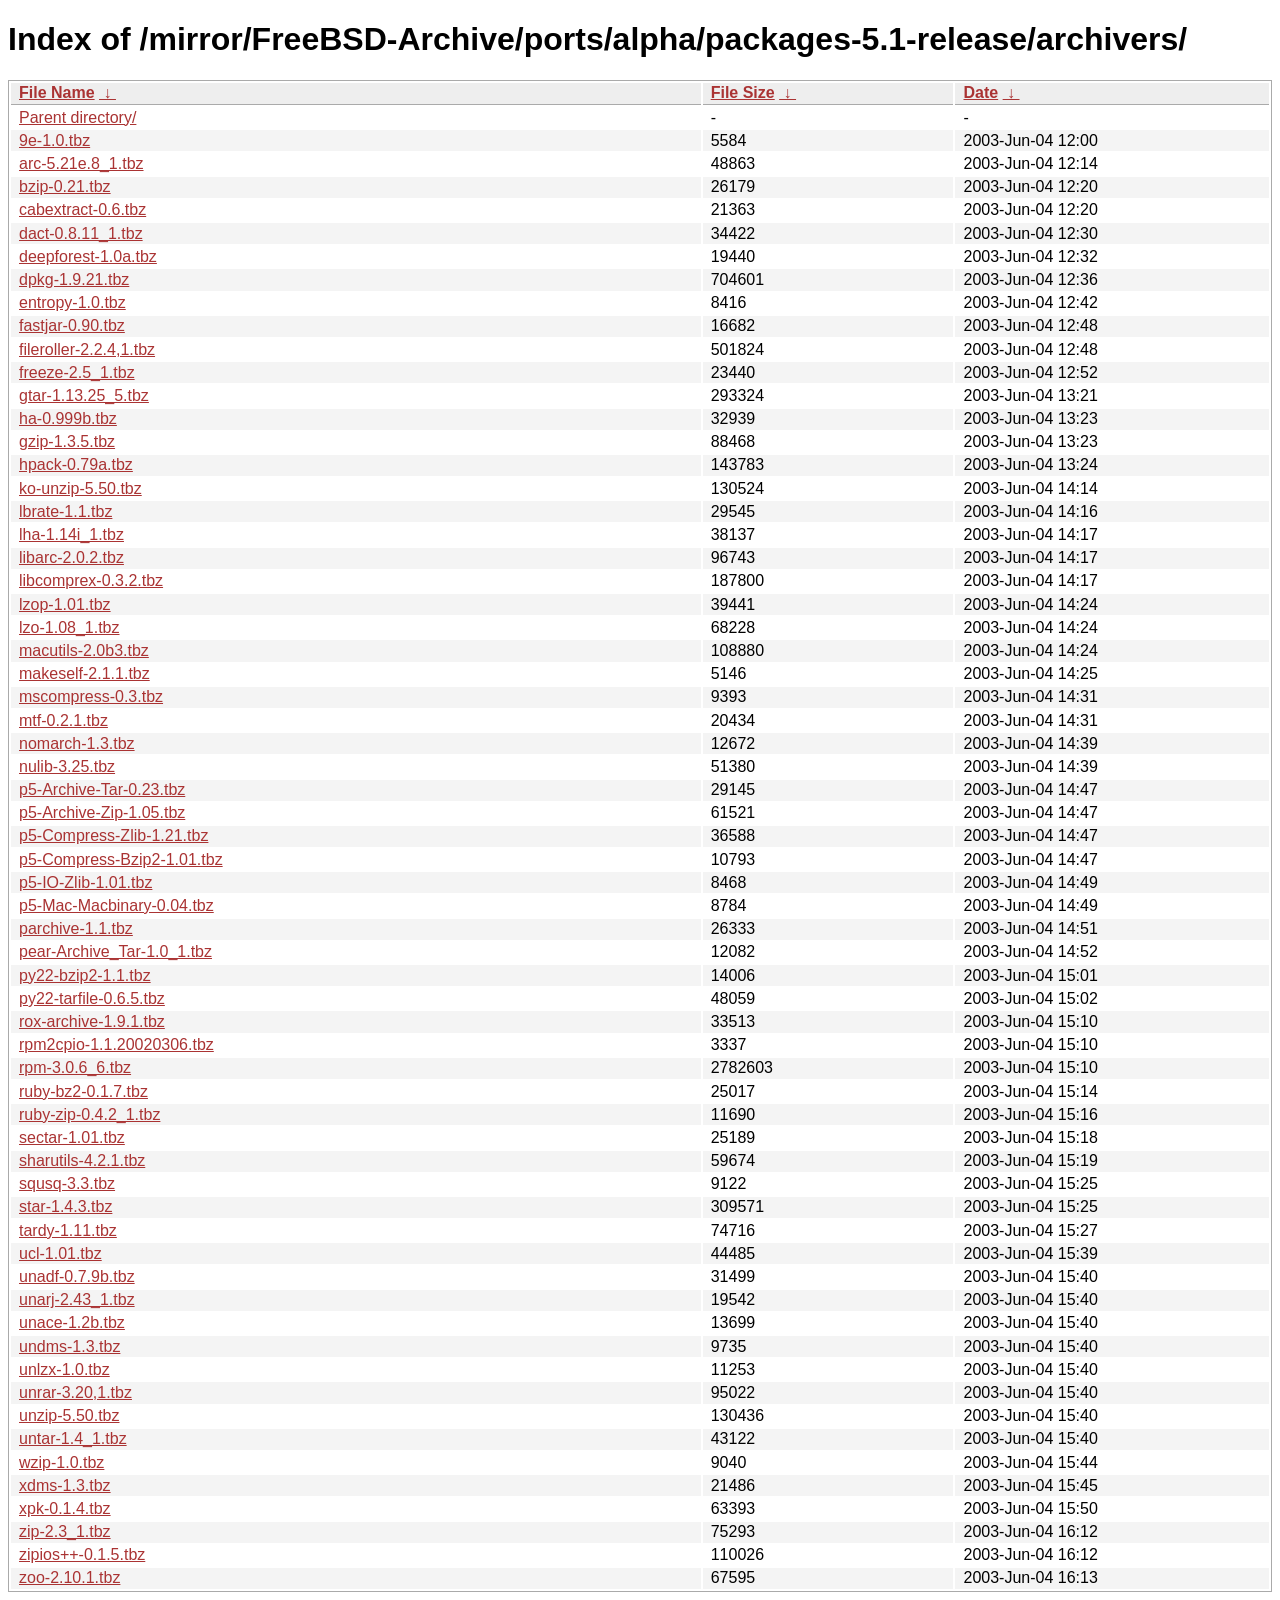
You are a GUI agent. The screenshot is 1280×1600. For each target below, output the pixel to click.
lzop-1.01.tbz (65, 604)
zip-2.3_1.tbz (65, 1531)
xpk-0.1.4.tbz (65, 1508)
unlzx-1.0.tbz (64, 1369)
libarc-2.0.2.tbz (71, 557)
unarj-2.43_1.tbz (77, 1299)
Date (980, 92)
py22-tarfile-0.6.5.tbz (92, 998)
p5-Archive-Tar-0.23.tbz (102, 789)
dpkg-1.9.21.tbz (74, 279)
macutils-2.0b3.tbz (84, 650)
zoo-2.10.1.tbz (69, 1577)
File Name (57, 92)
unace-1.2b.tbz (72, 1322)
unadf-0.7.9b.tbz (77, 1276)
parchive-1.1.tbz (76, 928)
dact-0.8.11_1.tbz (81, 233)
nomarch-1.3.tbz (77, 743)
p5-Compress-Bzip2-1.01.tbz (121, 859)
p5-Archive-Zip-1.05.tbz (102, 812)
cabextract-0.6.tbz (82, 209)
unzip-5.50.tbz (69, 1415)
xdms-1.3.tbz (65, 1485)
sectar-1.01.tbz (72, 1137)
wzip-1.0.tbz (61, 1462)
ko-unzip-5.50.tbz (80, 488)
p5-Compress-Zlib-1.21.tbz (113, 835)
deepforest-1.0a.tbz (88, 256)
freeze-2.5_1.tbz (77, 372)
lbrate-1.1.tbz (65, 511)
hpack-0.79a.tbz (76, 464)
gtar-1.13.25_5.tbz (84, 395)
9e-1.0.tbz (54, 140)
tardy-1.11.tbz (68, 1230)
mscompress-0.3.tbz (91, 696)
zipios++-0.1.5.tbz (82, 1554)
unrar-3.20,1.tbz (75, 1392)
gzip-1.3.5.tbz (67, 441)
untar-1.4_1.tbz (73, 1438)
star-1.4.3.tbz (65, 1206)
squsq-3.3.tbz (67, 1183)
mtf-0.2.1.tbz (63, 720)
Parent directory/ (77, 117)
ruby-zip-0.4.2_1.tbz (89, 1114)
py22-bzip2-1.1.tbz (85, 975)
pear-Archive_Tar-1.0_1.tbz (115, 951)
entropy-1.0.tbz (72, 302)
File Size (743, 92)
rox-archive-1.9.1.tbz (92, 1021)
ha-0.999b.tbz (68, 418)
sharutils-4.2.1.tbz (82, 1160)
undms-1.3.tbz (69, 1346)
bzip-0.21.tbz (65, 186)
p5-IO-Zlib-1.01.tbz (85, 882)
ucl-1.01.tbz (60, 1253)
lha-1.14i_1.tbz (71, 534)
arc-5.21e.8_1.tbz (81, 163)
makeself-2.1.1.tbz (84, 673)
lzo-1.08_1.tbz (69, 627)
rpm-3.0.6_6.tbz (75, 1067)
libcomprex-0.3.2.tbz (91, 580)
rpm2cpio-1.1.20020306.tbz (116, 1044)
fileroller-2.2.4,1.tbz (87, 349)
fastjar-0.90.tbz (72, 325)
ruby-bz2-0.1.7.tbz (83, 1091)
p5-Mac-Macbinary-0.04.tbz (116, 905)
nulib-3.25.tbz (67, 766)
